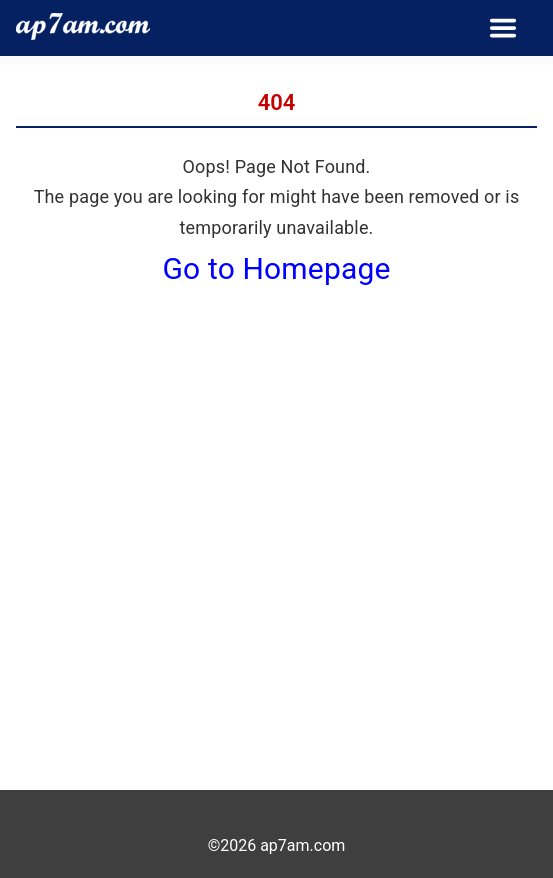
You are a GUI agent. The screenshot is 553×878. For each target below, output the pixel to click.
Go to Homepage (277, 268)
